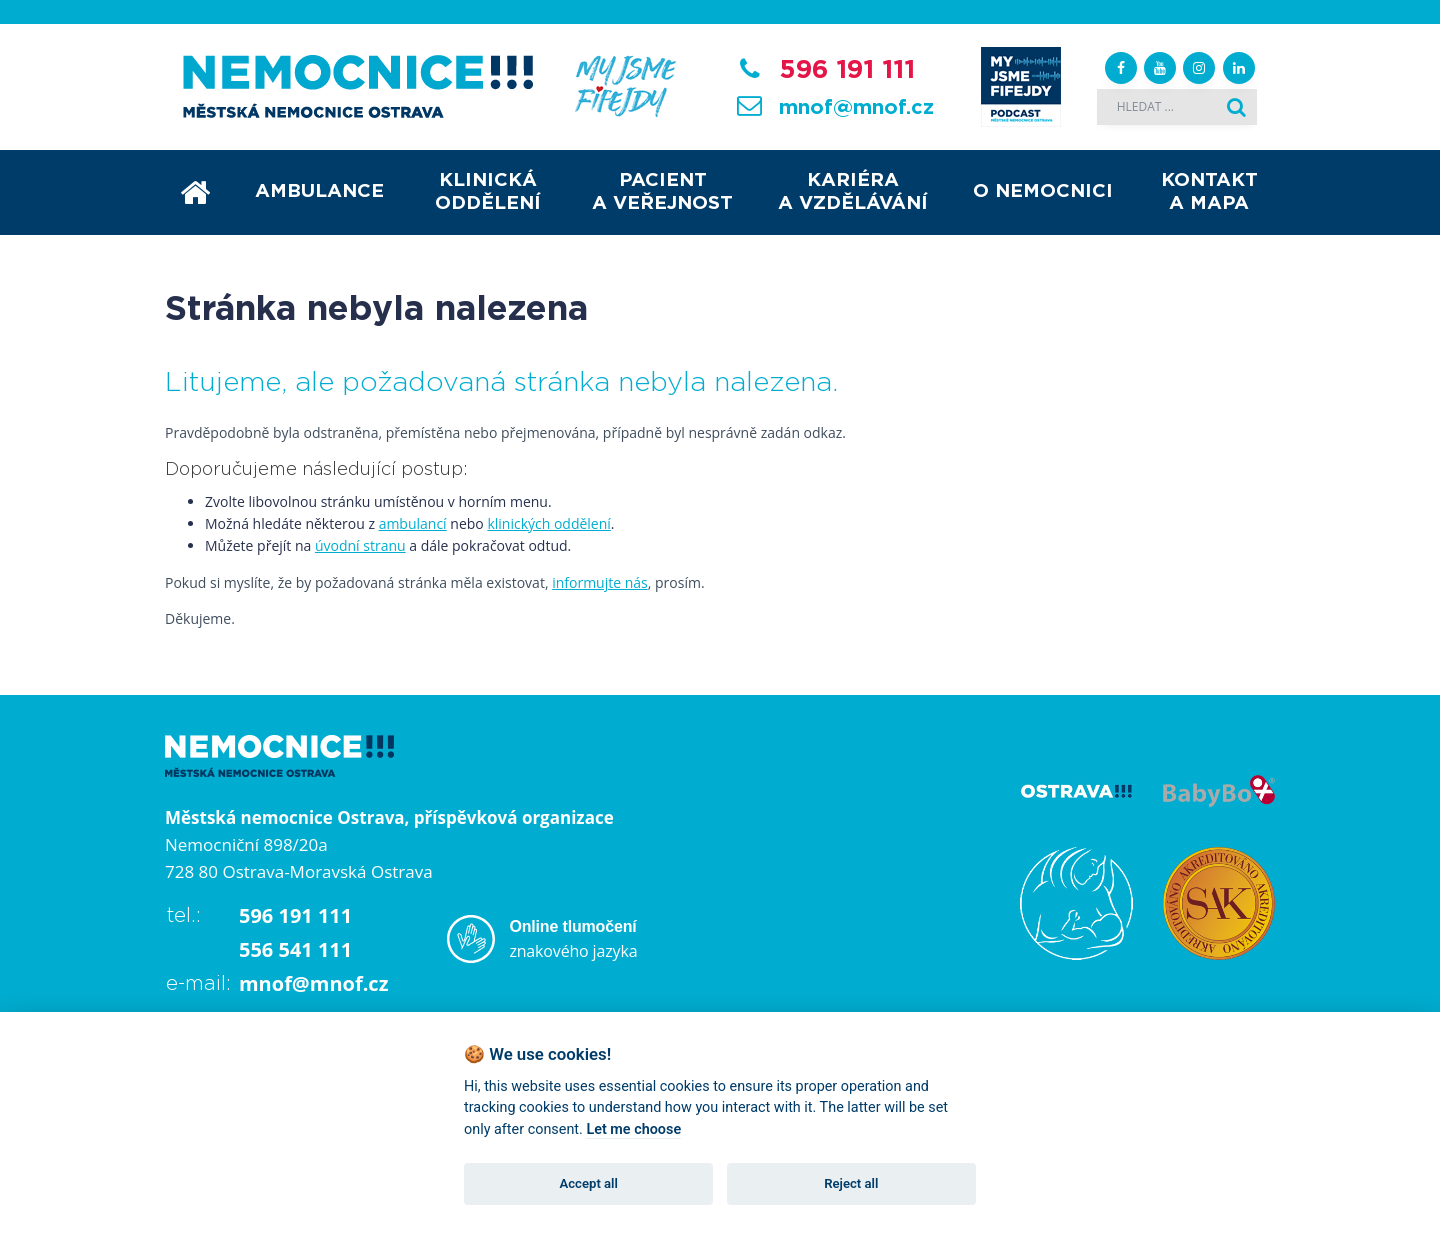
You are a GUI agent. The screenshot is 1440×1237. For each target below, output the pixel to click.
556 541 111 (295, 949)
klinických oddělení (548, 523)
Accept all (589, 1183)
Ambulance (319, 191)
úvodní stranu (360, 545)
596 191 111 (847, 70)
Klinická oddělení (488, 192)
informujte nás (600, 582)
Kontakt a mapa (1209, 192)
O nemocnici (1043, 191)
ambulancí (413, 523)
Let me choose (633, 1129)
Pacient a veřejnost (662, 192)
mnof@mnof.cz (856, 108)
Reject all (851, 1183)
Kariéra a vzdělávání (853, 192)
